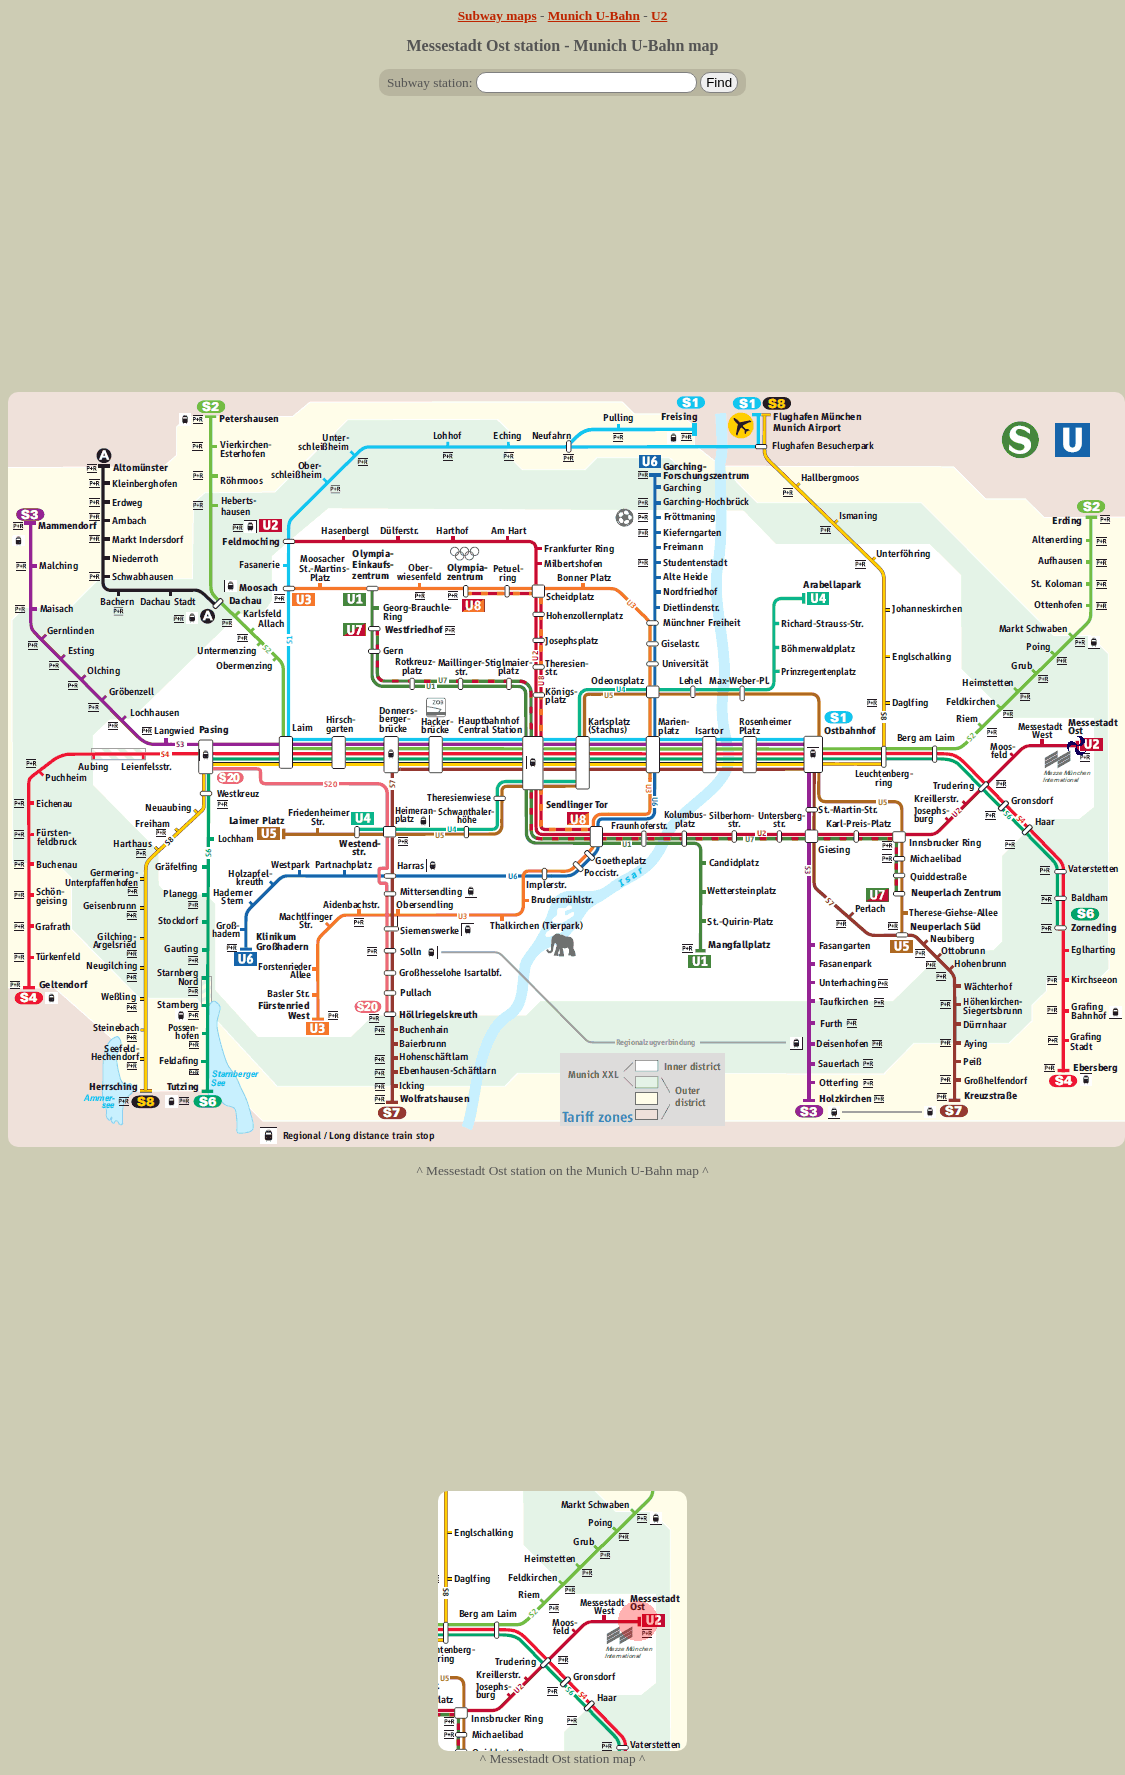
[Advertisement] (562, 252)
